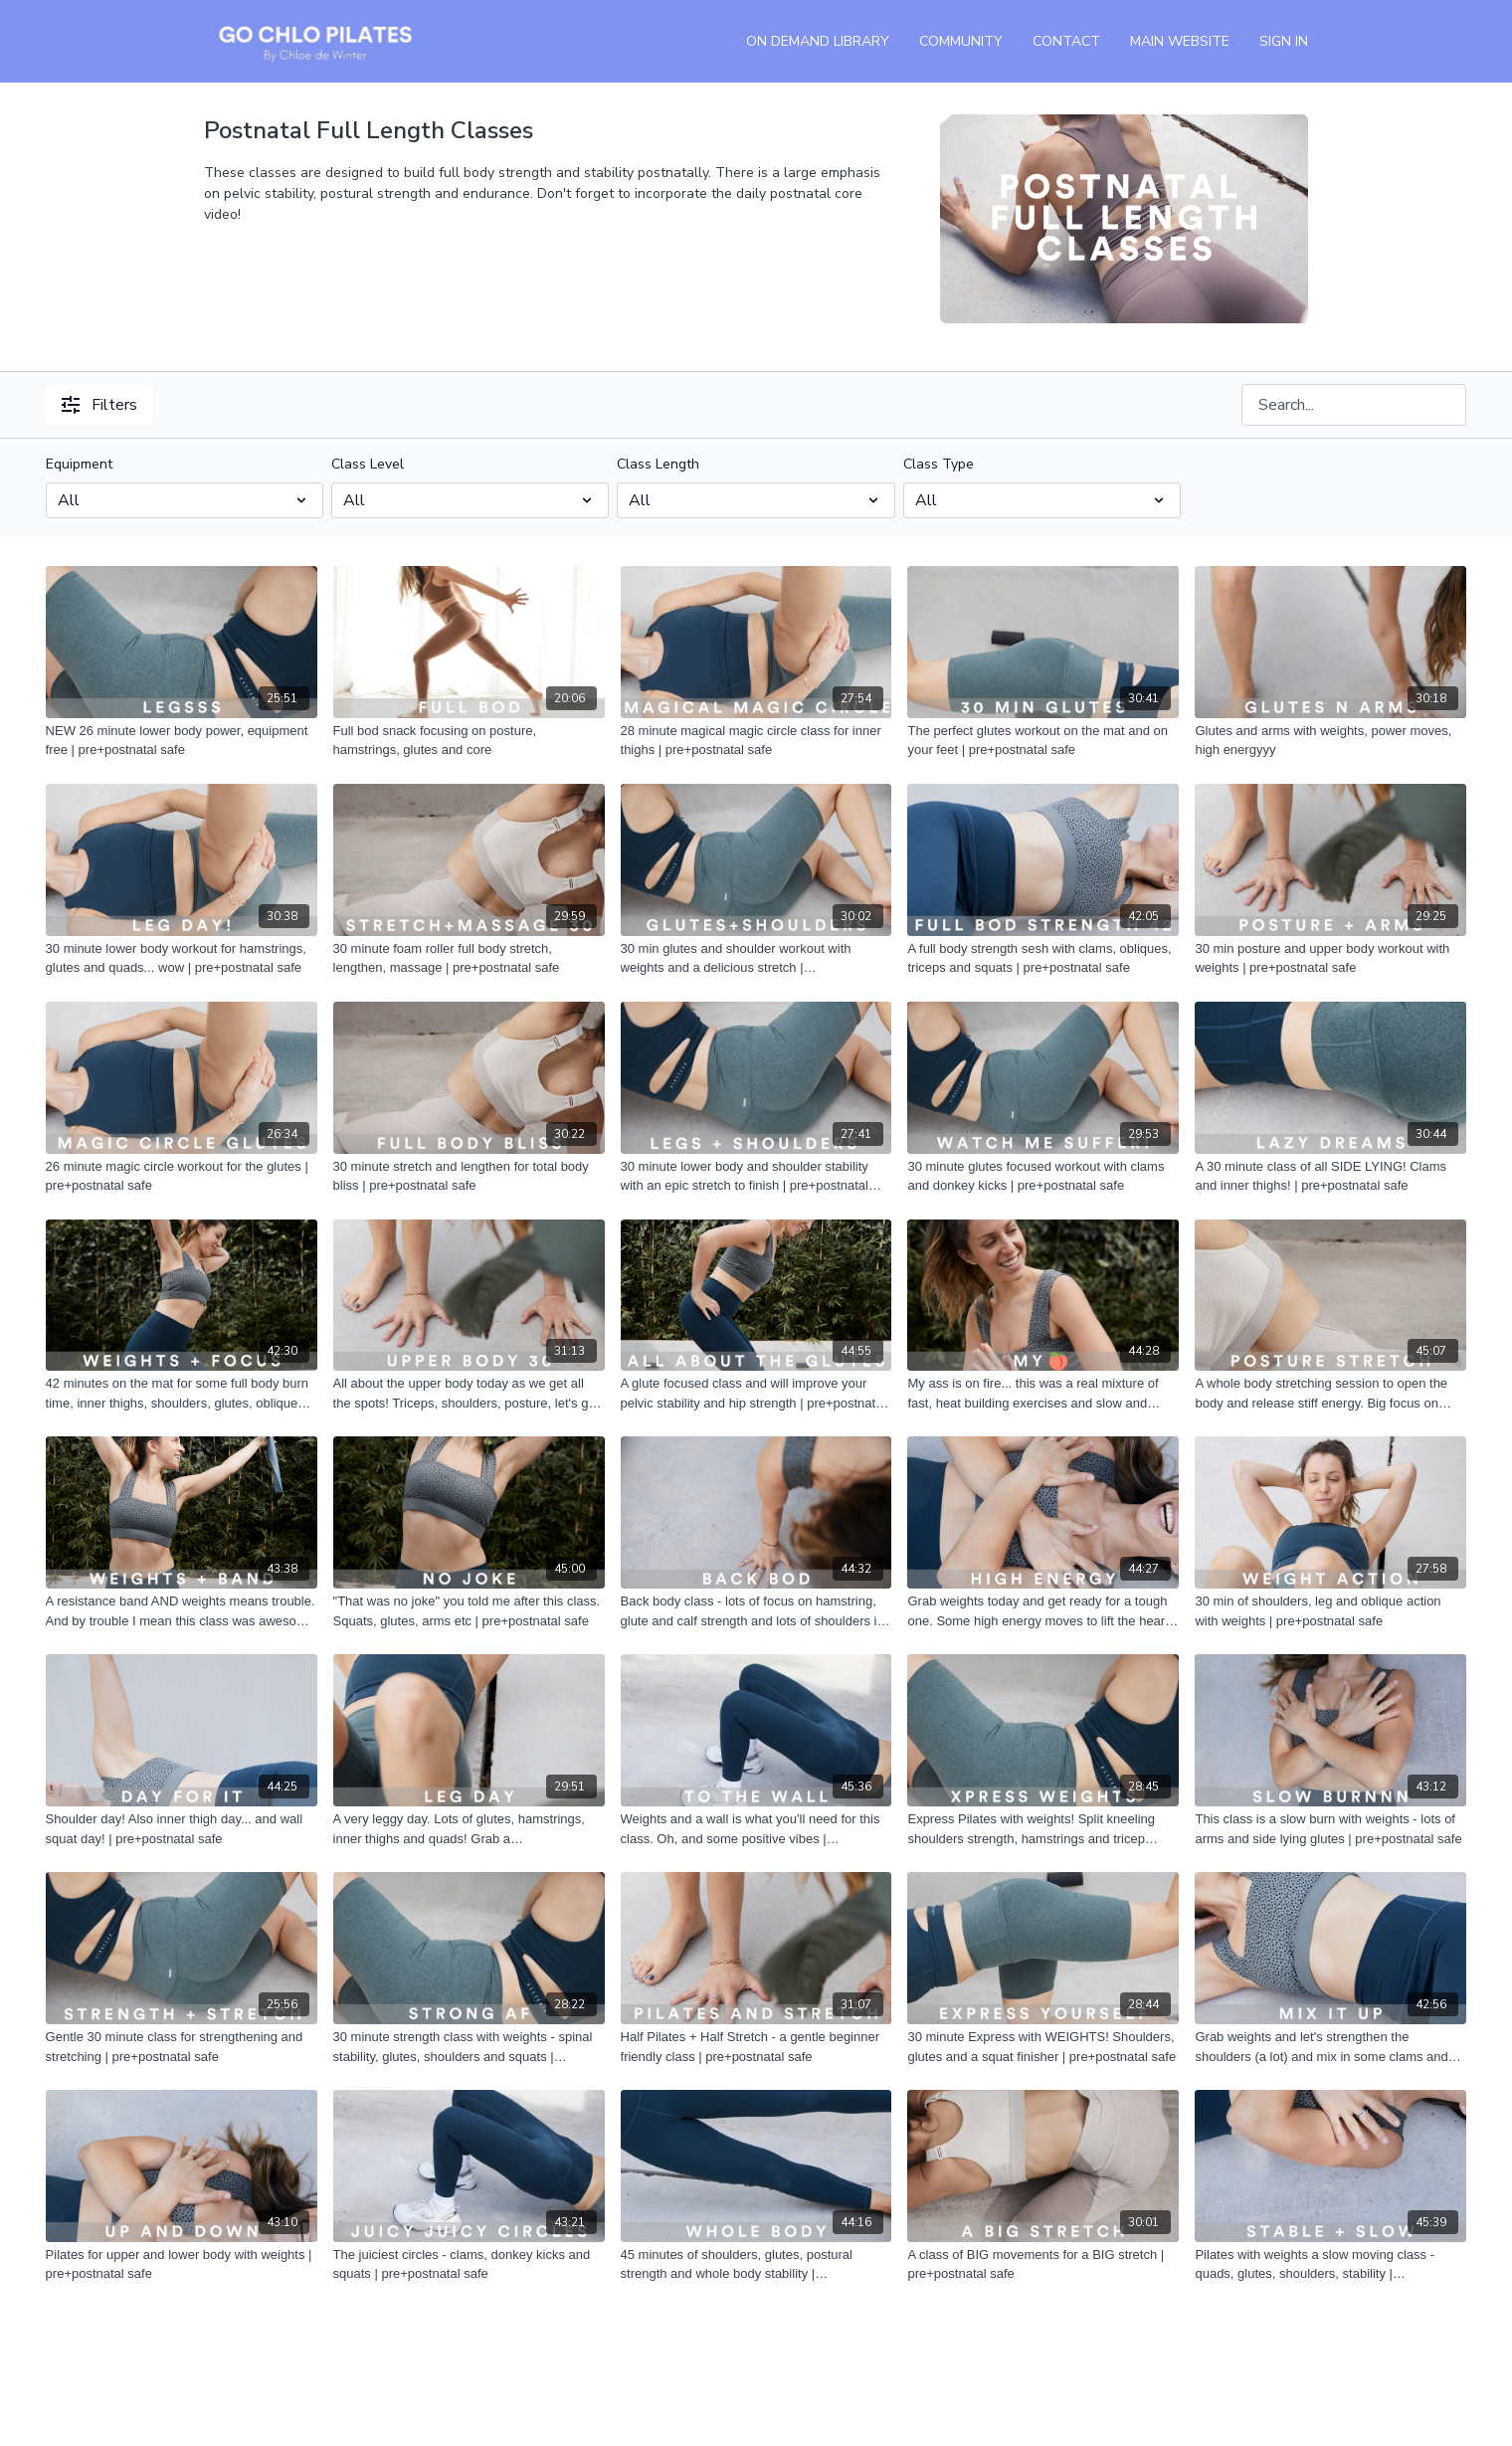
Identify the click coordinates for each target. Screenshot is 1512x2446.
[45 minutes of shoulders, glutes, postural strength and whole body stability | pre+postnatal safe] (756, 2264)
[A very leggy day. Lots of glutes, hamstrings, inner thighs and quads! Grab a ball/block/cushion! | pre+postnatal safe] (469, 1828)
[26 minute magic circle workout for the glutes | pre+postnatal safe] (181, 1176)
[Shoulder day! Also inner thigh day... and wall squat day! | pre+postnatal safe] (181, 1828)
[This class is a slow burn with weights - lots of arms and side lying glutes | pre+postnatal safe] (1330, 1828)
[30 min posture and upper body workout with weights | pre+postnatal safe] (1330, 958)
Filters (99, 405)
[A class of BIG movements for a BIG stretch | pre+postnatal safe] (1043, 2264)
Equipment (79, 464)
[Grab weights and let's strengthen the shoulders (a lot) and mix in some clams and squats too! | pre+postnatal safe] (1330, 2046)
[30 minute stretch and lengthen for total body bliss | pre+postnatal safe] (469, 1176)
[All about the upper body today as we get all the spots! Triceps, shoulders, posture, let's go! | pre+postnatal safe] (469, 1393)
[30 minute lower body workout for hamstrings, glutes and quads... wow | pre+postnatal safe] (181, 958)
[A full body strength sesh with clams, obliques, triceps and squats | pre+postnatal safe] (1043, 958)
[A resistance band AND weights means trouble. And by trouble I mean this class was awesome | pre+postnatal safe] (181, 1611)
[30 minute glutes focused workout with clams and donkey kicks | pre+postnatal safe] (1043, 1176)
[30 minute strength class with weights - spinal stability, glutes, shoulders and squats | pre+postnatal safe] (469, 2046)
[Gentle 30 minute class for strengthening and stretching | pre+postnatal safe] (181, 2046)
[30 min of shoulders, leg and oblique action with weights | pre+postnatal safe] (1330, 1611)
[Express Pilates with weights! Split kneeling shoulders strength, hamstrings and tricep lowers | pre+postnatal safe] (1043, 1828)
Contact (1066, 41)
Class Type (938, 464)
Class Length (658, 464)
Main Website (1179, 41)
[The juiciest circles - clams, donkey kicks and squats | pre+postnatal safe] (469, 2264)
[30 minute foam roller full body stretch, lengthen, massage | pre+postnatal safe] (469, 958)
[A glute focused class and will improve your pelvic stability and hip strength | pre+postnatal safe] (756, 1393)
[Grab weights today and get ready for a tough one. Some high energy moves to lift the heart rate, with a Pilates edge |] (1043, 1611)
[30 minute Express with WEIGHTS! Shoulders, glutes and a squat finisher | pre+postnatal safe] (1043, 2046)
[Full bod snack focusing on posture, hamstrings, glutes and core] (469, 740)
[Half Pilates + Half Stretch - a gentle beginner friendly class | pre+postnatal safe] (756, 2046)
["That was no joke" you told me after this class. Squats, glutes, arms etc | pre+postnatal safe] (469, 1611)
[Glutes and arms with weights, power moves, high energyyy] (1330, 740)
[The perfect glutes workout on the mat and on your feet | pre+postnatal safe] (1043, 740)
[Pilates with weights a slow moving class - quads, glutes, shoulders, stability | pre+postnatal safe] (1330, 2264)
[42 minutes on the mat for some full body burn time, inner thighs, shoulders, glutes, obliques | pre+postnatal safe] (181, 1393)
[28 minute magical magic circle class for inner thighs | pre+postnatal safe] (756, 740)
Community (961, 41)
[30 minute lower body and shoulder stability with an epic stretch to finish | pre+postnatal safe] (756, 1176)
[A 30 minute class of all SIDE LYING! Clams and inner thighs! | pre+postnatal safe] (1330, 1176)
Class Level (367, 464)
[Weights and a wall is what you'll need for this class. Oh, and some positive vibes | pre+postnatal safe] (756, 1828)
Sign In (1283, 41)
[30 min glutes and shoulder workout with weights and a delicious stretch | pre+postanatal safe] (756, 958)
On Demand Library (817, 41)
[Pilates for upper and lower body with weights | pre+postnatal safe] (181, 2264)
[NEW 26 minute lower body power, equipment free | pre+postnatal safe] (181, 740)
